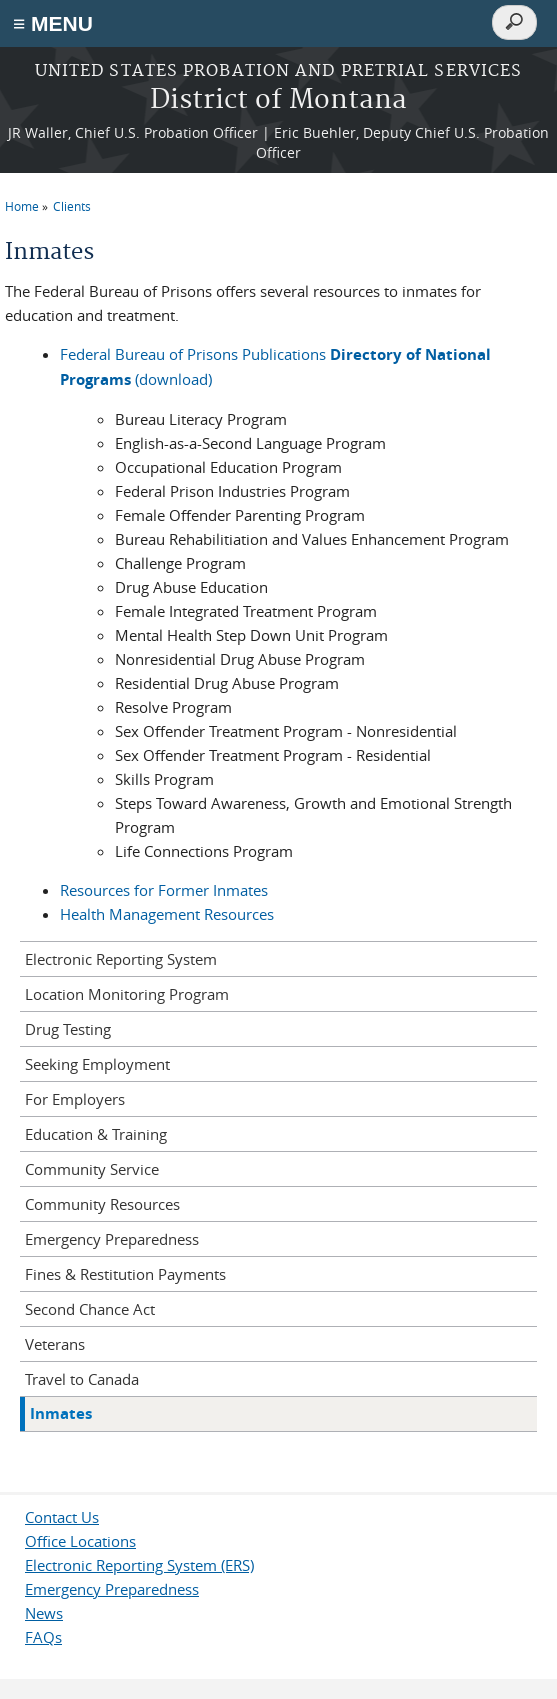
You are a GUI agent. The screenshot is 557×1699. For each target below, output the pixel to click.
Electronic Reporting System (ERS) (139, 1565)
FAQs (43, 1637)
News (44, 1613)
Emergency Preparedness (112, 1239)
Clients (72, 206)
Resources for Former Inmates (164, 890)
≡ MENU (53, 23)
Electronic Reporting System (121, 959)
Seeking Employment (97, 1064)
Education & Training (96, 1134)
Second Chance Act (90, 1309)
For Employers (75, 1099)
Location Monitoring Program (127, 994)
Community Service (92, 1169)
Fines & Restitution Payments (125, 1274)
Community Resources (102, 1204)
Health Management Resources (167, 914)
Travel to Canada (82, 1379)
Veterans (55, 1344)
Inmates (61, 1413)
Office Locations (80, 1541)
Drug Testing (68, 1029)
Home (22, 206)
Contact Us (62, 1517)
